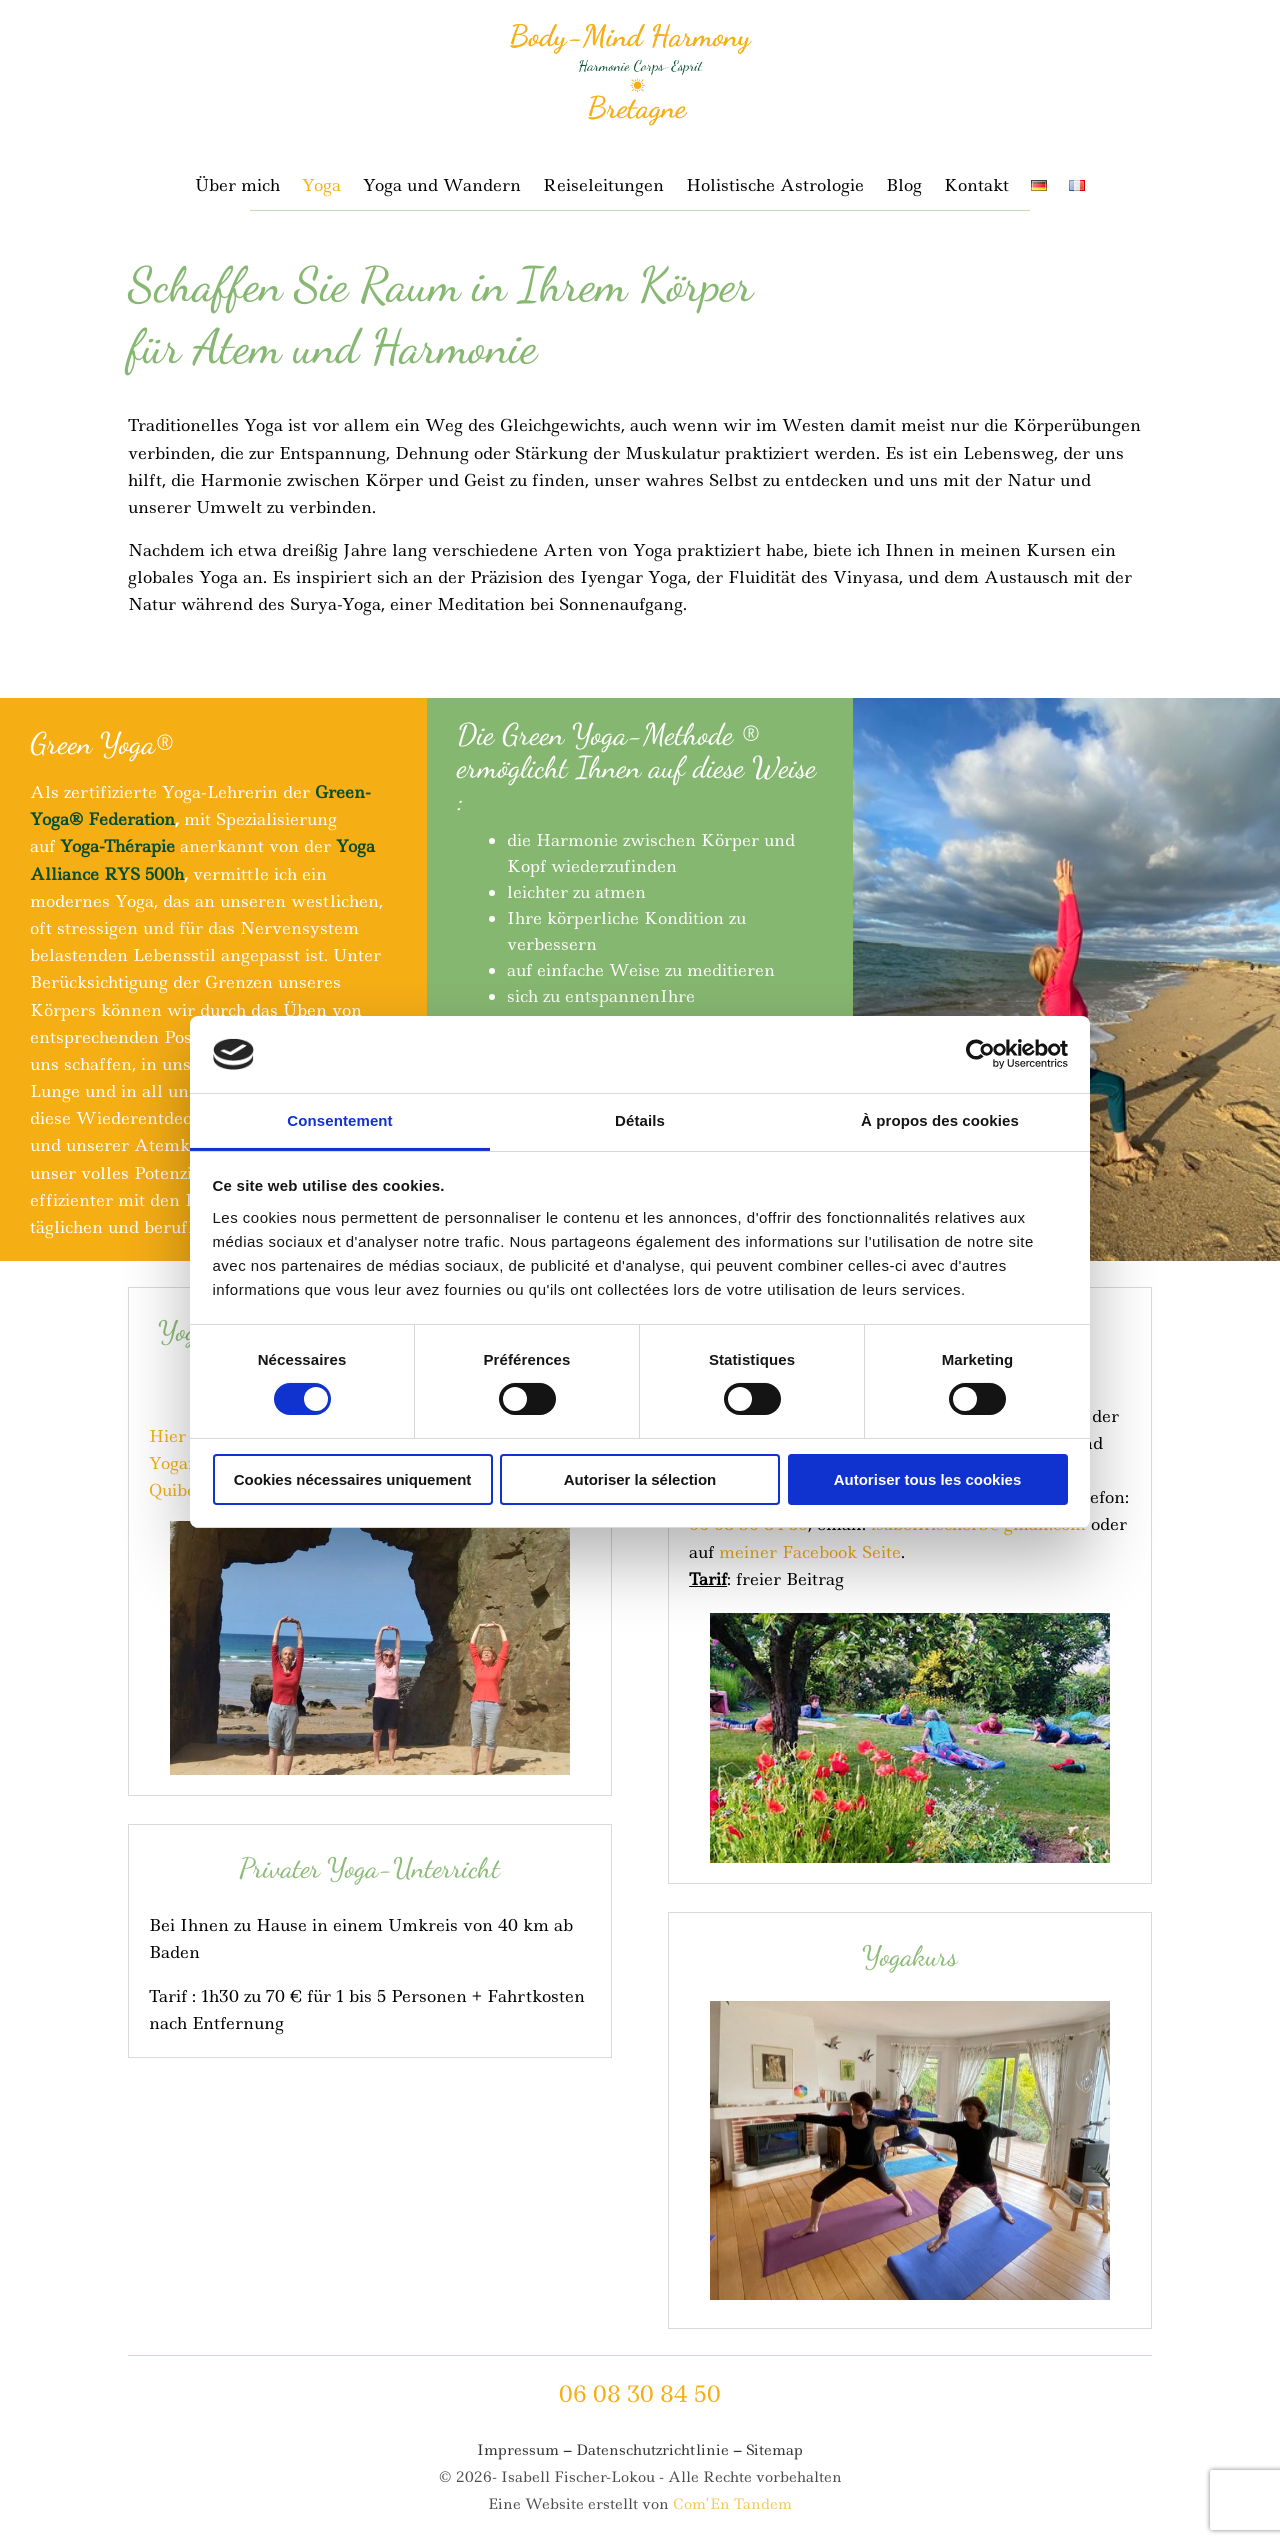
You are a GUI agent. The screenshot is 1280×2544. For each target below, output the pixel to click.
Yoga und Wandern (442, 187)
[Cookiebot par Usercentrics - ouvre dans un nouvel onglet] (980, 1054)
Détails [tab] (640, 1120)
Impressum (518, 2450)
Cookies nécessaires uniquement (353, 1479)
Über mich (237, 187)
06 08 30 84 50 (640, 2394)
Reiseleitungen (603, 187)
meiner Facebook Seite (810, 1552)
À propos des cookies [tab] (940, 1120)
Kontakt (976, 187)
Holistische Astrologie (775, 187)
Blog (904, 187)
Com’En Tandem (732, 2504)
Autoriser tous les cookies (928, 1479)
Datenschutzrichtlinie (652, 2450)
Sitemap (774, 2450)
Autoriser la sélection (640, 1479)
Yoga (321, 187)
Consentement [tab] (339, 1120)
